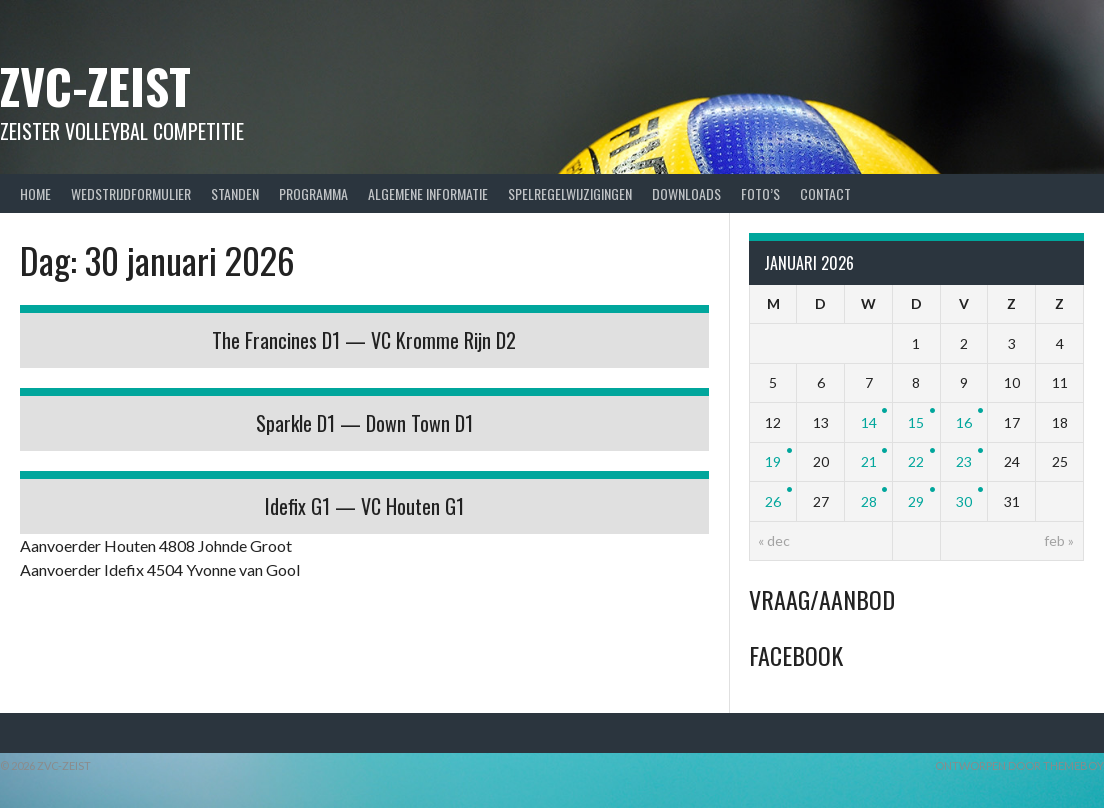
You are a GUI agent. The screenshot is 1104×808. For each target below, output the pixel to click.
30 (964, 501)
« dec (774, 540)
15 (916, 422)
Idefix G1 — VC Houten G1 (364, 506)
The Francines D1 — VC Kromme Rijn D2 (364, 340)
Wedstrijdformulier (131, 193)
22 (916, 461)
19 (773, 461)
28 (869, 501)
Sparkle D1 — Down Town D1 (364, 423)
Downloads (686, 193)
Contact (825, 193)
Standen (235, 193)
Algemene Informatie (428, 193)
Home (35, 193)
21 (869, 461)
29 (916, 501)
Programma (313, 193)
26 (773, 501)
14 (869, 422)
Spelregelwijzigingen (570, 193)
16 (964, 422)
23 (964, 461)
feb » (1059, 540)
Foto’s (760, 193)
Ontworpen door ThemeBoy (1019, 765)
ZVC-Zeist (95, 85)
